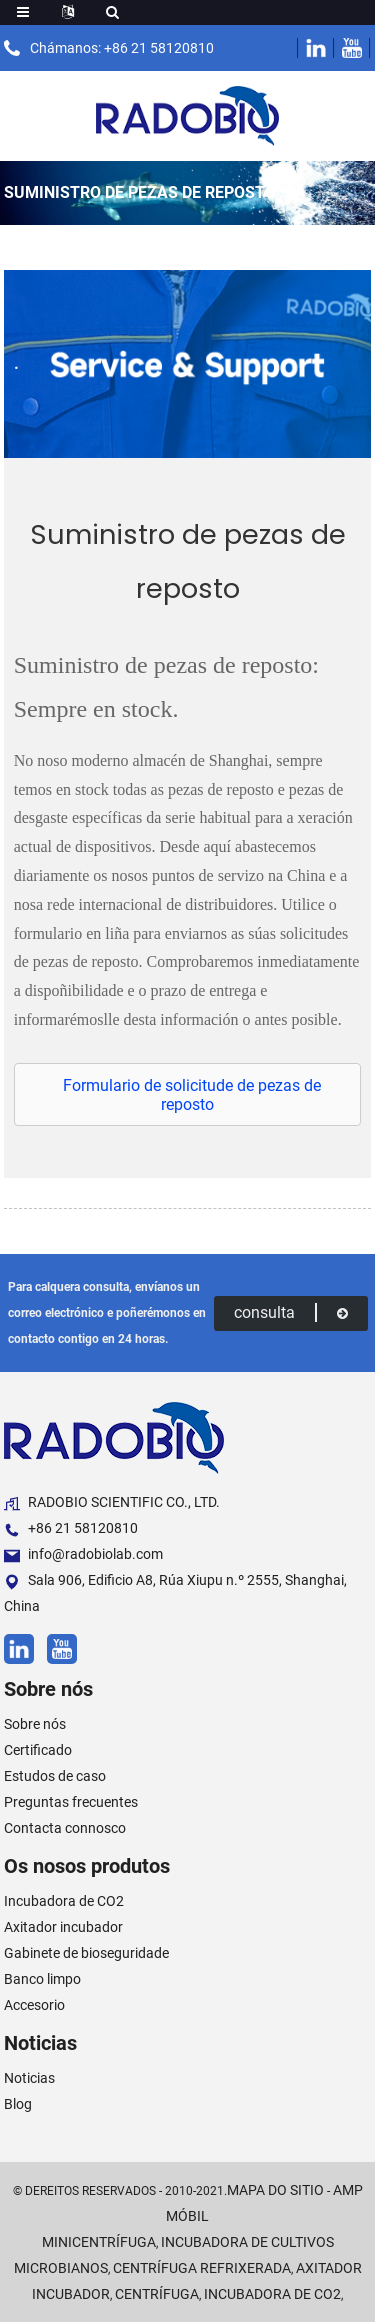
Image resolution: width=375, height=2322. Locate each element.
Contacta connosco (65, 1828)
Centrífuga (157, 2294)
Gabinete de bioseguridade (86, 1953)
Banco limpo (42, 1979)
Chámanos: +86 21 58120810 (122, 48)
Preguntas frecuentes (71, 1802)
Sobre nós (35, 1724)
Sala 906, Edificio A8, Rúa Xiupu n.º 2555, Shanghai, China (175, 1593)
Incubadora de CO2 (64, 1901)
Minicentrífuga (99, 2242)
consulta (291, 1312)
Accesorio (34, 2005)
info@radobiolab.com (83, 1554)
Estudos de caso (55, 1776)
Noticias (29, 2078)
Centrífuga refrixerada (202, 2268)
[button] (188, 1095)
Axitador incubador (63, 1927)
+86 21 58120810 (71, 1528)
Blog (18, 2104)
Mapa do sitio (275, 2190)
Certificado (38, 1750)
